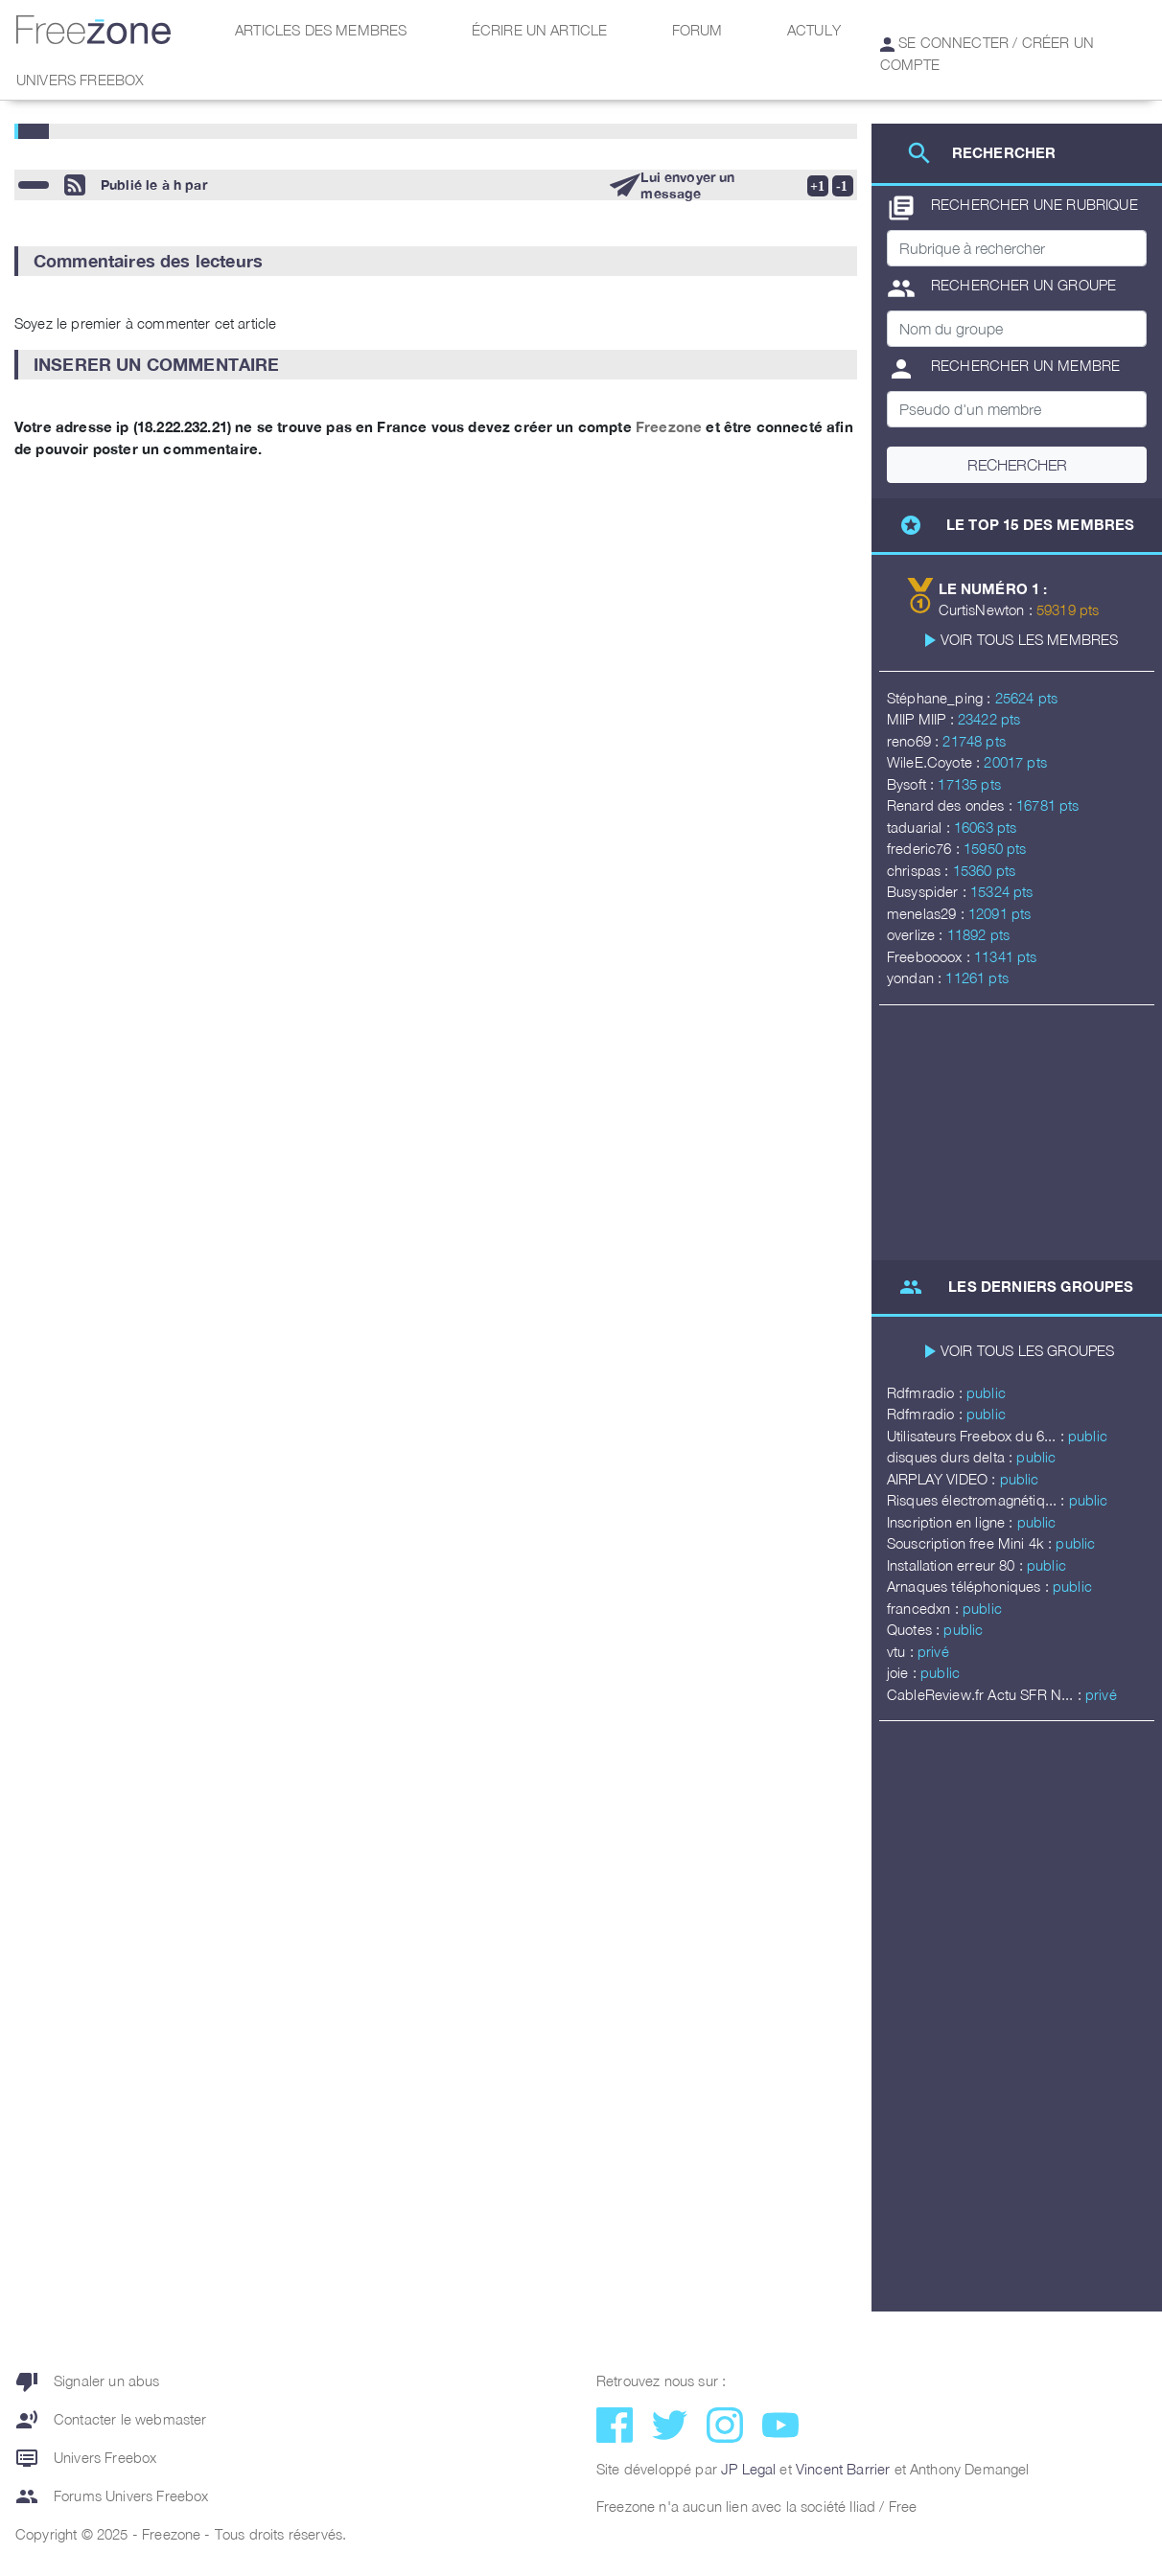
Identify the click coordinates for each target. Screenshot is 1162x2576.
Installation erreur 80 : (957, 1565)
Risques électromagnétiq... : (978, 1499)
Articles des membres (321, 29)
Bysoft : (912, 784)
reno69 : (914, 740)
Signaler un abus (87, 2381)
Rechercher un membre (1003, 369)
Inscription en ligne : (952, 1521)
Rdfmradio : (926, 1392)
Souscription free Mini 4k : (971, 1543)
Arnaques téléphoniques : (970, 1586)
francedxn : (925, 1608)
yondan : (916, 977)
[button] (435, 261)
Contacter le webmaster (111, 2419)
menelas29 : (927, 913)
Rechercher (1017, 464)
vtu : (902, 1651)
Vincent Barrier (843, 2468)
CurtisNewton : (987, 609)
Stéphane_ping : (941, 697)
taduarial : (920, 827)
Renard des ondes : (951, 805)
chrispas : (920, 870)
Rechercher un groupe (1001, 288)
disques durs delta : (951, 1456)
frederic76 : (925, 848)
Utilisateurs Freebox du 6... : (977, 1435)
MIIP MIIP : (922, 718)
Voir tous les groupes (1027, 1350)
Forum (697, 29)
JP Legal (748, 2468)
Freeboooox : (930, 956)
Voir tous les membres (1029, 639)
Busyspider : (928, 891)
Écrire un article (540, 29)
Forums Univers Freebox (112, 2496)
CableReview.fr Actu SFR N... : (986, 1694)
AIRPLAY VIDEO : (943, 1478)
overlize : (917, 934)
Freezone (669, 426)
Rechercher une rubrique (1012, 208)
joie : (903, 1672)
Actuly (814, 29)
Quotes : (915, 1629)
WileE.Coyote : (935, 761)
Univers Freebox (80, 79)
